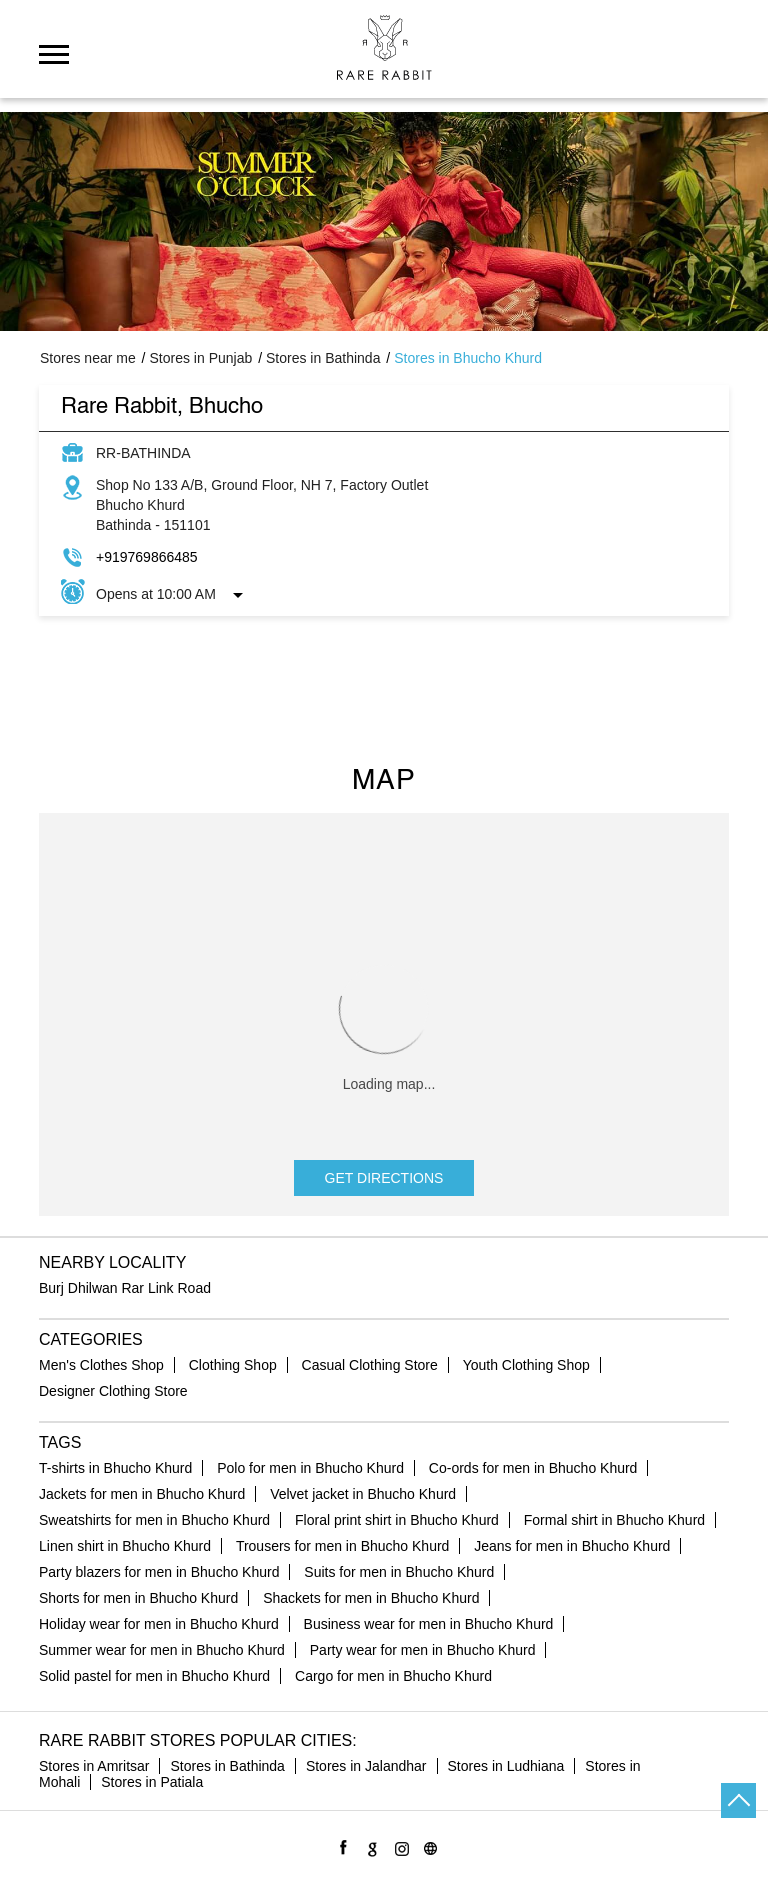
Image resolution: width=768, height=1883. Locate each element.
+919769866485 (147, 557)
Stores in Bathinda (227, 1766)
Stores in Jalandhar (366, 1766)
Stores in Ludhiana (506, 1766)
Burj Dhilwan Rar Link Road (125, 1288)
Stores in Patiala (152, 1782)
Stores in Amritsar (94, 1766)
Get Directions (384, 1178)
